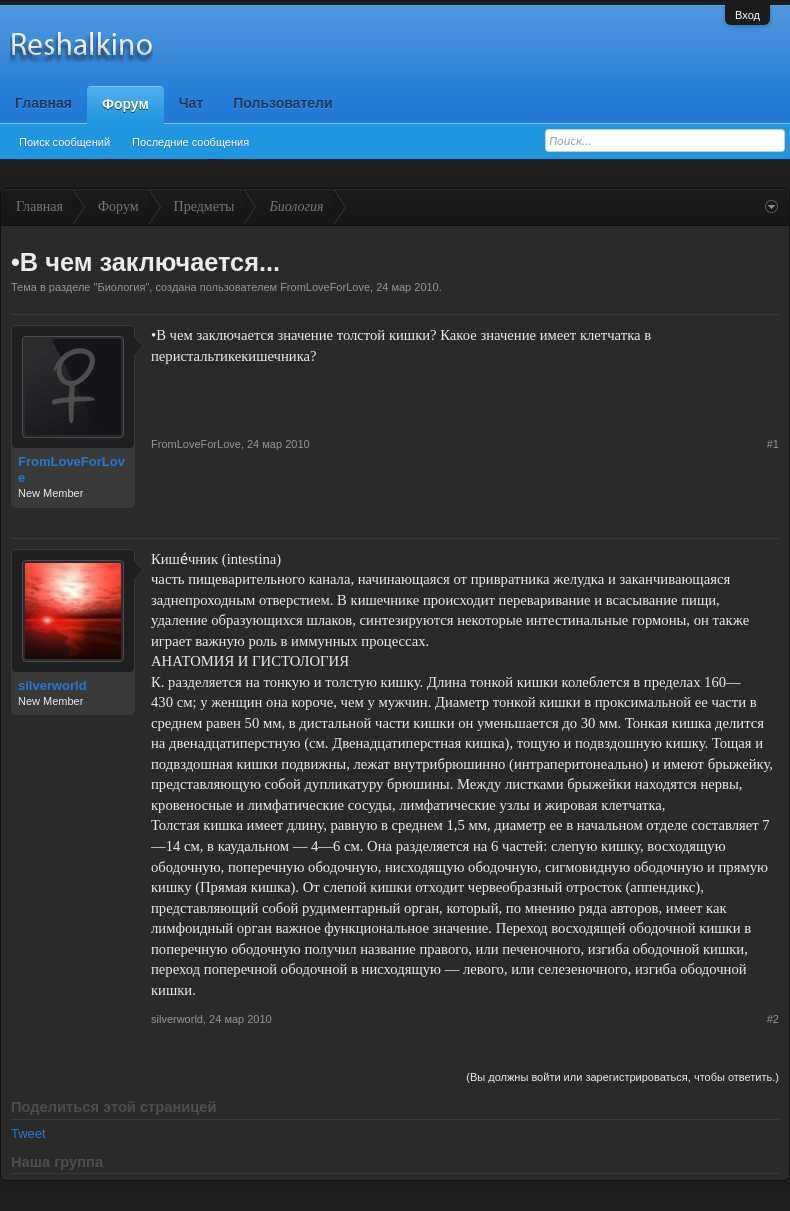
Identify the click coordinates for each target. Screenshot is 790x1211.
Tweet (28, 1133)
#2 (773, 1019)
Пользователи (282, 103)
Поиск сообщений (64, 142)
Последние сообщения (190, 142)
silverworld (52, 685)
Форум (125, 104)
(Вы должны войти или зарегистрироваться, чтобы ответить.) (622, 1077)
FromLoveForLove (325, 287)
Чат (191, 103)
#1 (773, 444)
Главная (43, 103)
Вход (747, 15)
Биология (121, 287)
